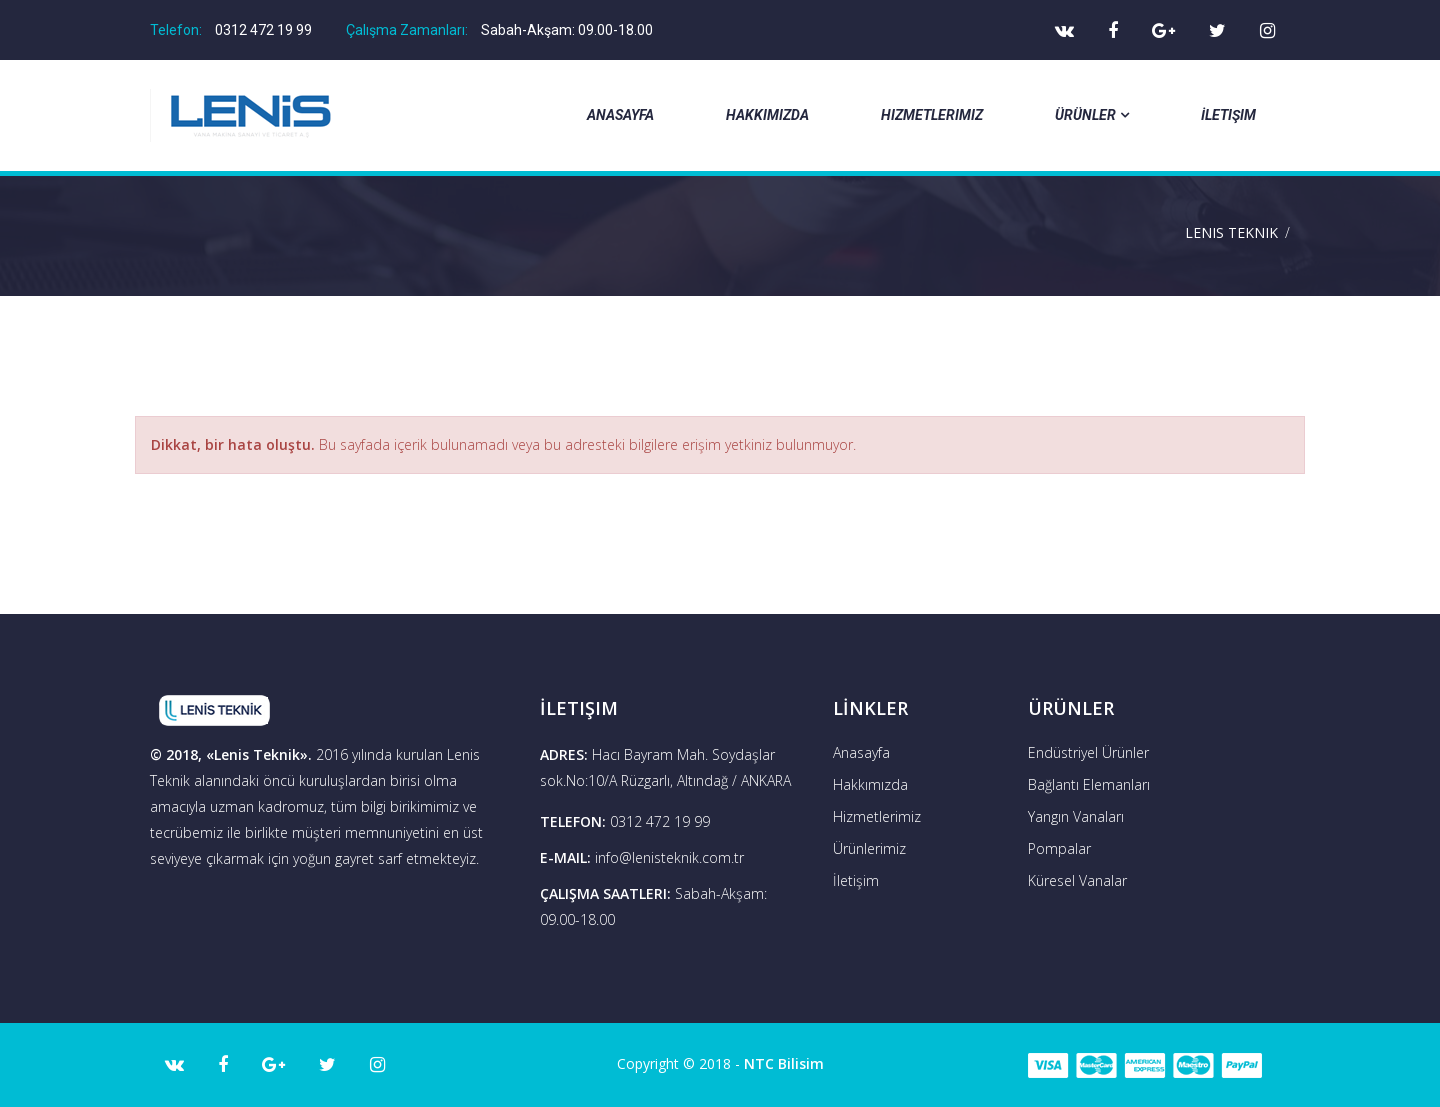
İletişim (1228, 115)
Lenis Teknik (1231, 232)
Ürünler (1092, 115)
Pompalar (1059, 848)
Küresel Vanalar (1077, 880)
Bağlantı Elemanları (1089, 784)
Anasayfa (620, 115)
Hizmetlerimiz (932, 115)
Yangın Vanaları (1076, 816)
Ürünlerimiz (869, 848)
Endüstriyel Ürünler (1088, 752)
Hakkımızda (767, 115)
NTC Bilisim (784, 1063)
